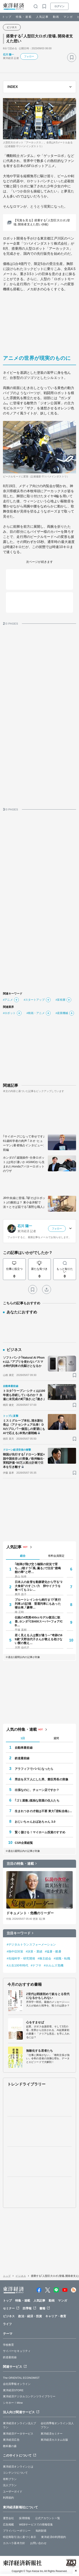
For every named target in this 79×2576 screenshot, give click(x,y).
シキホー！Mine (13, 2402)
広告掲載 (8, 2524)
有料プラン (10, 2479)
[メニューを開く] (74, 6)
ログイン (59, 6)
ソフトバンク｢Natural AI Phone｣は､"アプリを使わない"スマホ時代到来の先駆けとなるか (24, 1361)
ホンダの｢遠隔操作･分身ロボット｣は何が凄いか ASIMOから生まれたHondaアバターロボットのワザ (24, 1164)
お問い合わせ (38, 2543)
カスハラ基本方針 (14, 2543)
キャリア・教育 (55, 2316)
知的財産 (41, 2530)
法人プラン (10, 2485)
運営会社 (8, 2518)
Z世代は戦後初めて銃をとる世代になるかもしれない (48, 1995)
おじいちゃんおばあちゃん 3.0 (35, 1821)
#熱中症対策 (15, 1951)
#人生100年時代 (17, 1965)
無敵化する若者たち (39, 2050)
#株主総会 (44, 1958)
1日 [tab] (23, 1738)
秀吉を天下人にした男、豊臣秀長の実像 (41, 1779)
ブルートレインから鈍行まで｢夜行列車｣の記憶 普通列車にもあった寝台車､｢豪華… (38, 1603)
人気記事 (42, 16)
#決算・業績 (34, 1951)
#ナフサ (36, 1965)
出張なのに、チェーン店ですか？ (37, 1790)
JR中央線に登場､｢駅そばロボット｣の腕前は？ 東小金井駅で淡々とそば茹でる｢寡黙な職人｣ (24, 1202)
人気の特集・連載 (21, 1729)
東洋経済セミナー (52, 2433)
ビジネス (12, 27)
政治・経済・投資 (30, 2316)
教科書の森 (10, 2446)
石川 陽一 (8, 54)
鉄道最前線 (22, 1758)
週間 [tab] (56, 1738)
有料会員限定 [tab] (56, 1555)
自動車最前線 (24, 1747)
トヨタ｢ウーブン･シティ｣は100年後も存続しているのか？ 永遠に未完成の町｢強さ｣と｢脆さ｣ (24, 1395)
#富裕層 (61, 999)
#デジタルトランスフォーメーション (31, 1944)
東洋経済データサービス (18, 2433)
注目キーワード (19, 1933)
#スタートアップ (34, 999)
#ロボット (9, 1013)
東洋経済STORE (13, 2390)
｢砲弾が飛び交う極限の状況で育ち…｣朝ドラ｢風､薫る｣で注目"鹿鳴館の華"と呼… (38, 1567)
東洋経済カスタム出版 (54, 2439)
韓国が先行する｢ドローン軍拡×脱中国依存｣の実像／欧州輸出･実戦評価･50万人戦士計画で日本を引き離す (24, 1461)
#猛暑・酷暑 (53, 1951)
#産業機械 (62, 1013)
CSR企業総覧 (24, 1842)
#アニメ (8, 999)
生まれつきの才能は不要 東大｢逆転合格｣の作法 (44, 1811)
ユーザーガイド (12, 2491)
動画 (56, 16)
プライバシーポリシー (17, 2530)
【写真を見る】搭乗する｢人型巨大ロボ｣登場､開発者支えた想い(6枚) (41, 222)
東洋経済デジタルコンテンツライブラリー (29, 2396)
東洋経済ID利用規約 (53, 2537)
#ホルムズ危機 (53, 1965)
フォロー (29, 56)
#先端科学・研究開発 (21, 1958)
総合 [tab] (22, 1555)
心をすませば (35, 2022)
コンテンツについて (15, 2472)
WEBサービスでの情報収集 (36, 2524)
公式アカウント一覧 (47, 2518)
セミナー (9, 2308)
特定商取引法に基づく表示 (19, 2537)
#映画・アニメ (36, 1013)
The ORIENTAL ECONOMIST (21, 2377)
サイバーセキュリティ (17, 2351)
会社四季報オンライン (17, 2384)
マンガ (68, 16)
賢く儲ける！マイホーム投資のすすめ (40, 1832)
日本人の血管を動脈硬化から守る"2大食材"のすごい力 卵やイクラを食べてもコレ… (38, 1585)
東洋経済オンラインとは (18, 2466)
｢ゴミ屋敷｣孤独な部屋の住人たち (37, 1800)
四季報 (27, 2308)
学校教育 (8, 2344)
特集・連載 (24, 16)
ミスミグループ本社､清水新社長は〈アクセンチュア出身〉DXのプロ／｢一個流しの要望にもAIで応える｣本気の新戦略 (24, 1427)
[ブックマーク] (71, 57)
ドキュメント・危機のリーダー (30, 1913)
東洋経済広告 (11, 2439)
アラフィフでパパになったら (34, 1768)
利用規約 (8, 2497)
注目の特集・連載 (20, 1863)
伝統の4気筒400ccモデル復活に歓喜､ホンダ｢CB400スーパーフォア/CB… (39, 1621)
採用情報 (24, 2518)
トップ (7, 16)
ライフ (7, 2324)
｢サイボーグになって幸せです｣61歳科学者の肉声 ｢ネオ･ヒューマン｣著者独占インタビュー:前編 (24, 1143)
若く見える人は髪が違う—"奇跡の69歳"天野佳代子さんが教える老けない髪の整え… (38, 1638)
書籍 (42, 2308)
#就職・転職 (62, 1958)
